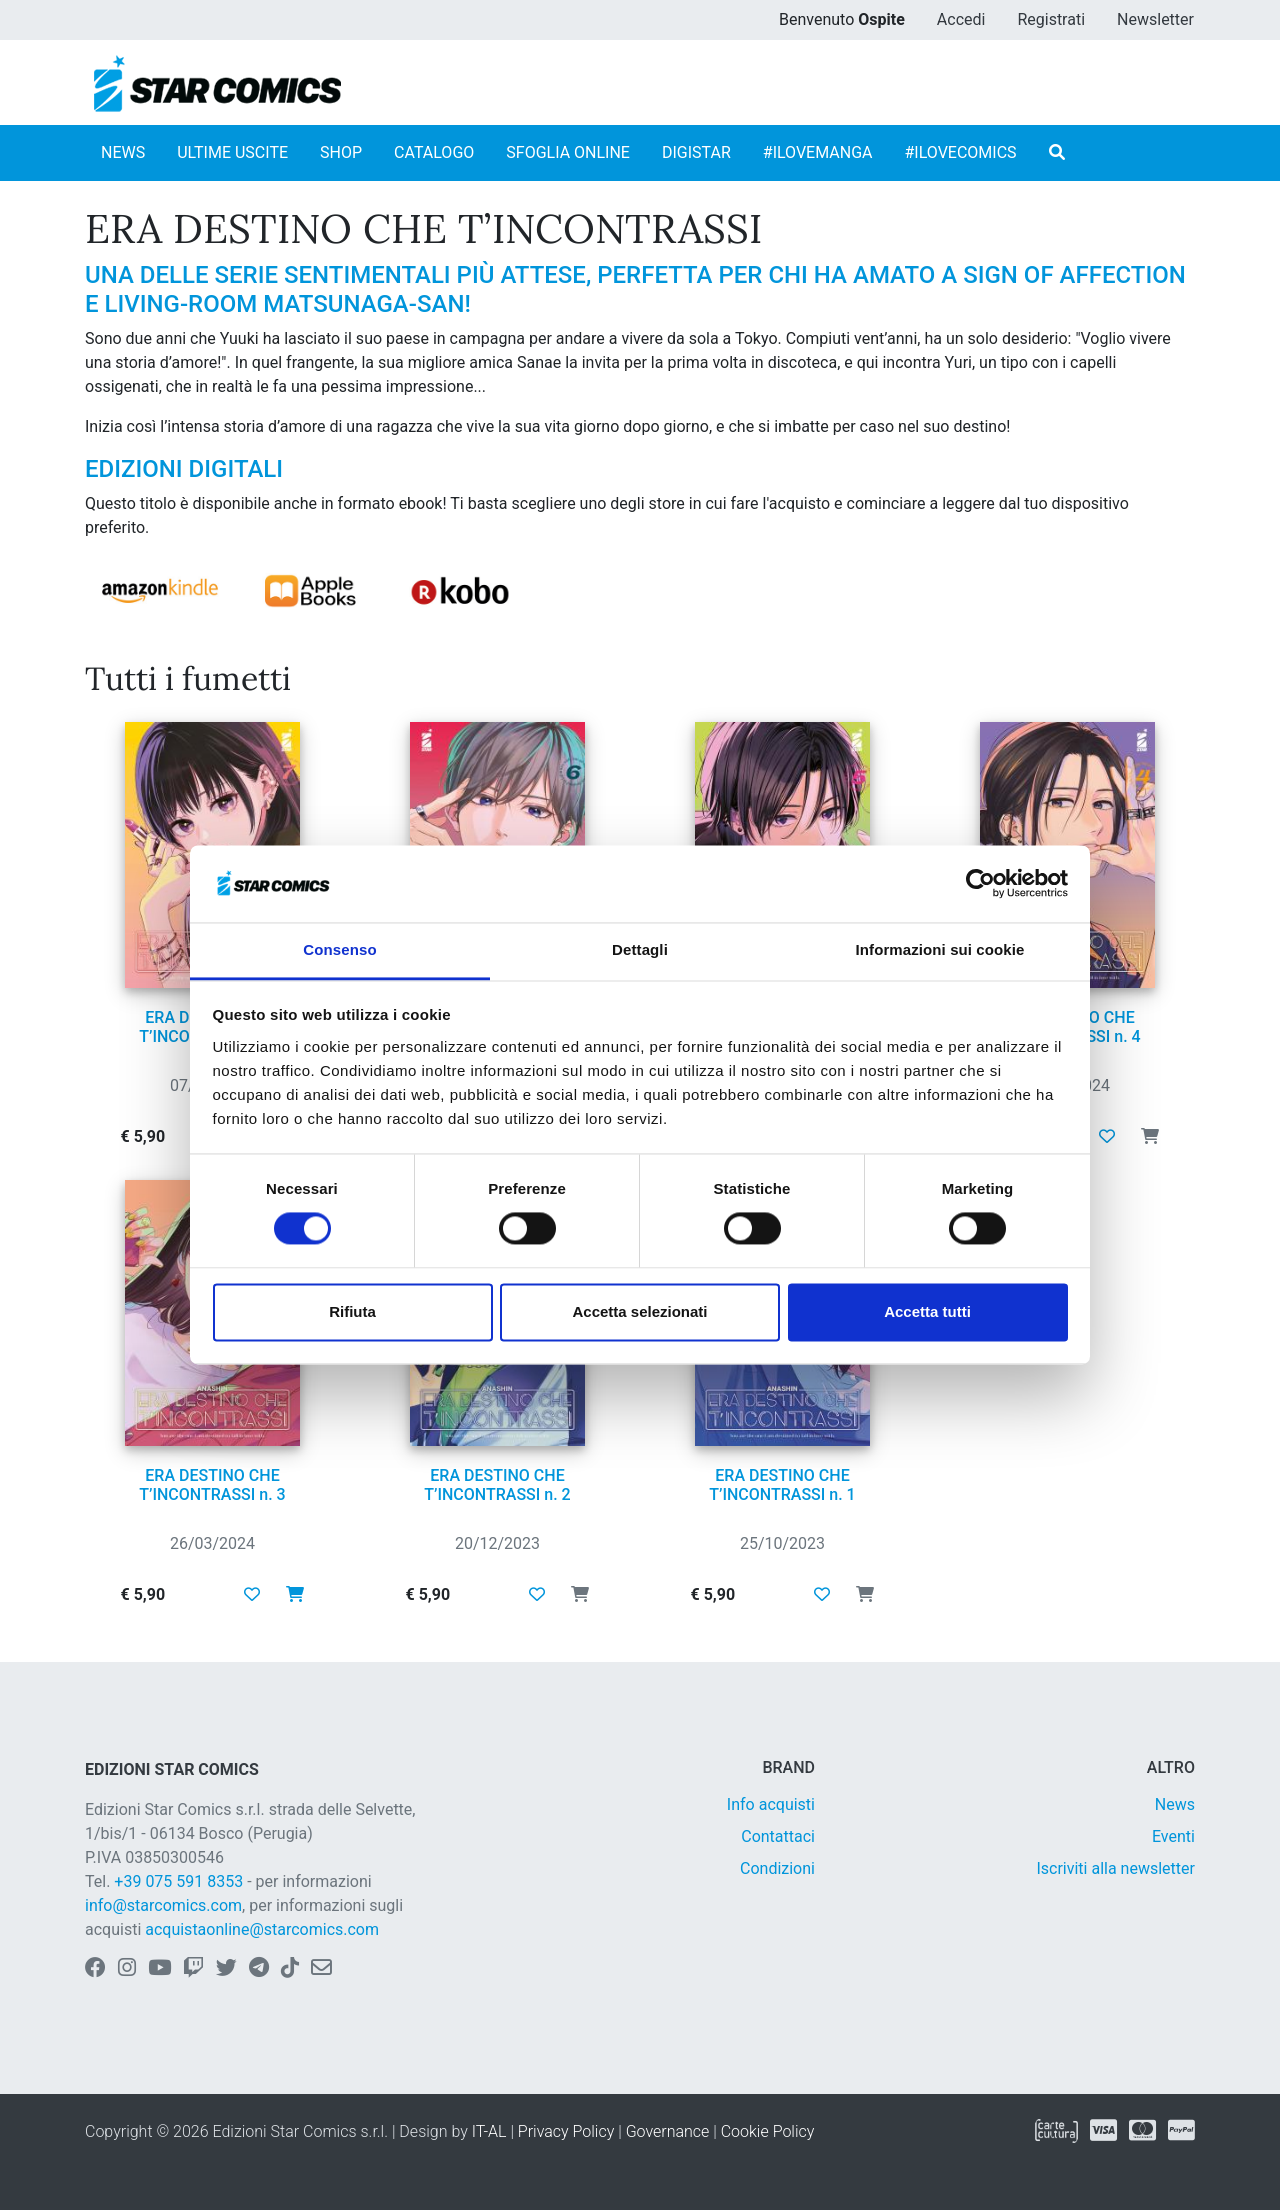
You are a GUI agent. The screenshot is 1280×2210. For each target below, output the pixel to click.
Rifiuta (352, 1311)
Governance (668, 2131)
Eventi (1173, 1836)
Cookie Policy (768, 2131)
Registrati (1051, 19)
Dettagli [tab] (640, 949)
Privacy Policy (566, 2131)
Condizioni (777, 1868)
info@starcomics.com (163, 1905)
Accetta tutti (927, 1311)
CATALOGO (434, 152)
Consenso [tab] (339, 949)
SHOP (341, 152)
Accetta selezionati (639, 1311)
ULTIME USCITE (232, 152)
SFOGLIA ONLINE (568, 152)
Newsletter (1155, 19)
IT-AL (489, 2131)
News (1175, 1804)
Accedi (961, 19)
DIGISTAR (696, 152)
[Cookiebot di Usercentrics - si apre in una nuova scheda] (980, 884)
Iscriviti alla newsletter (1115, 1868)
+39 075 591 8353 (178, 1881)
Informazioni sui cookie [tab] (940, 949)
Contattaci (778, 1836)
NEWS (123, 152)
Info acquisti (771, 1804)
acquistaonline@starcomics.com (262, 1929)
